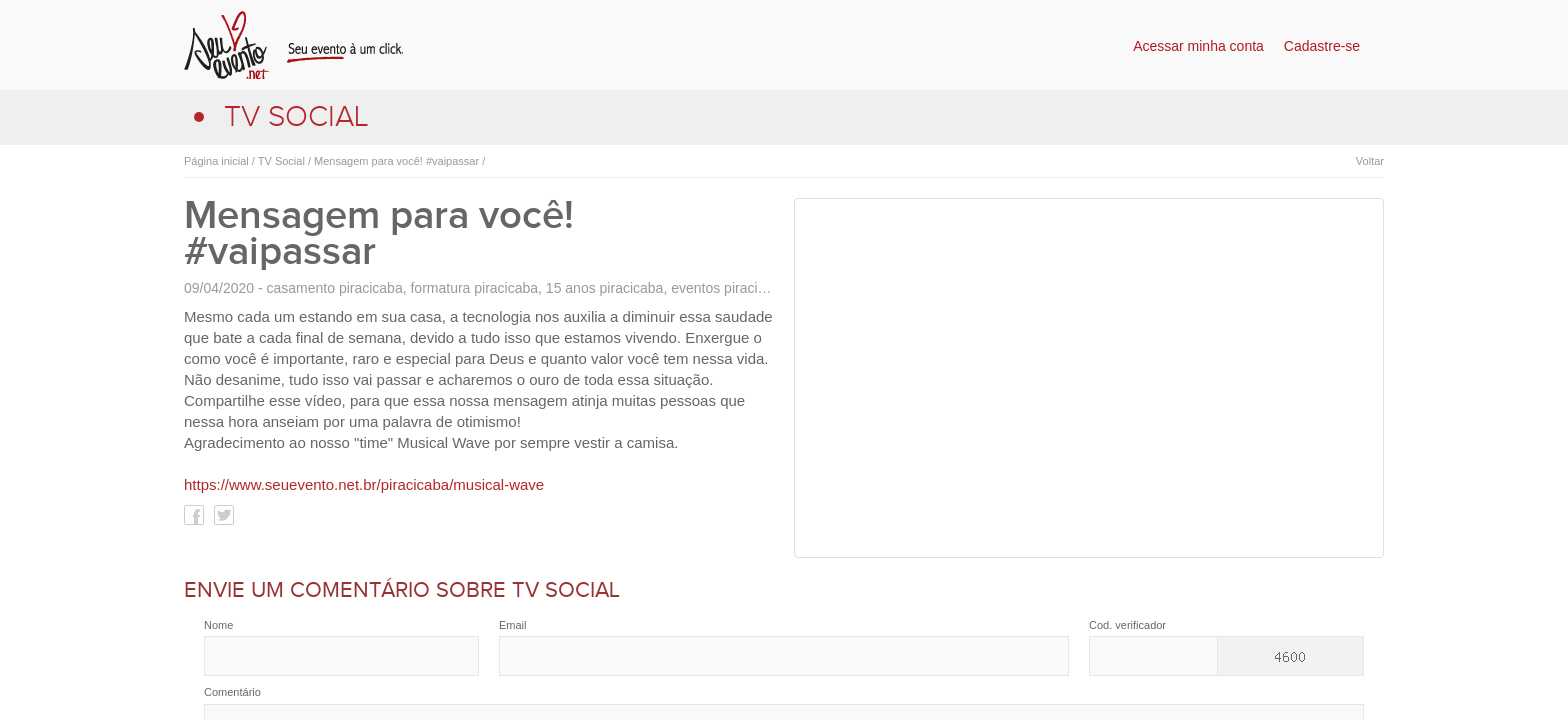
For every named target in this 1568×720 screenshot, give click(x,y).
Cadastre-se (1322, 46)
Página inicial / (219, 161)
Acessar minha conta (1198, 46)
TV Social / (283, 161)
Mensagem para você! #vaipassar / (398, 161)
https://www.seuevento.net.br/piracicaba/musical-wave (364, 484)
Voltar (1370, 161)
